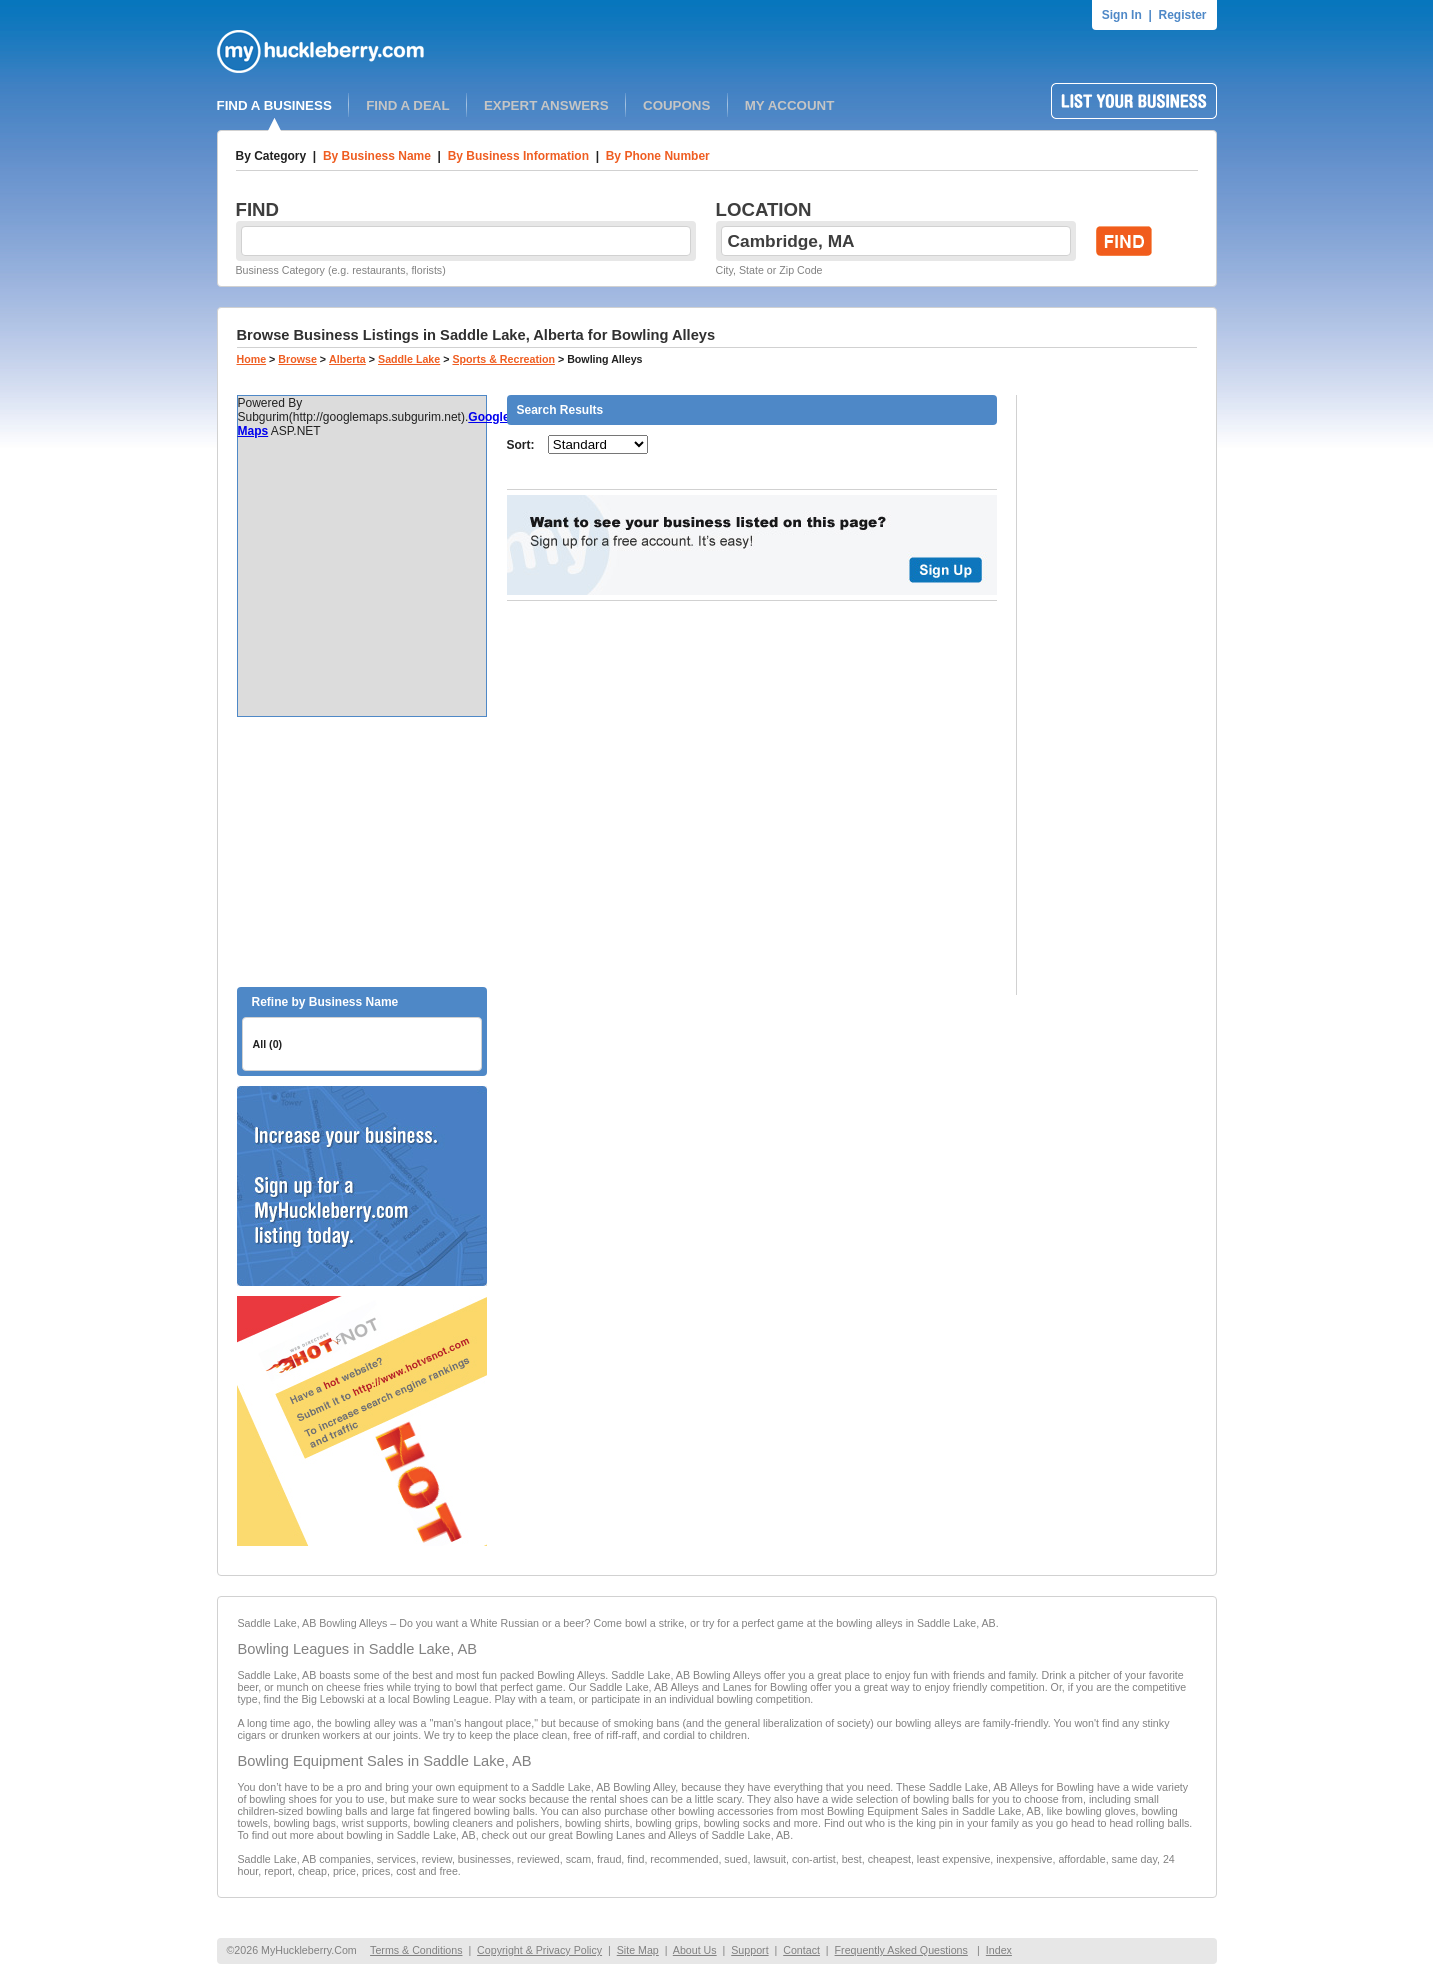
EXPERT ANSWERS (546, 105)
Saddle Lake (409, 359)
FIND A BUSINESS (274, 105)
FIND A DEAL (407, 105)
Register (1182, 15)
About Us (695, 1950)
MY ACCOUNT (790, 105)
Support (749, 1950)
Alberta (347, 359)
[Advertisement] (362, 852)
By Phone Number (658, 156)
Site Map (638, 1950)
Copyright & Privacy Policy (539, 1950)
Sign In (1122, 15)
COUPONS (676, 105)
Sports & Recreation (503, 359)
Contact (801, 1950)
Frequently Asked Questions (901, 1950)
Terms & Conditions (416, 1950)
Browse (297, 359)
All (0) (268, 1044)
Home (252, 359)
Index (999, 1950)
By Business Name (377, 156)
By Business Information (518, 156)
